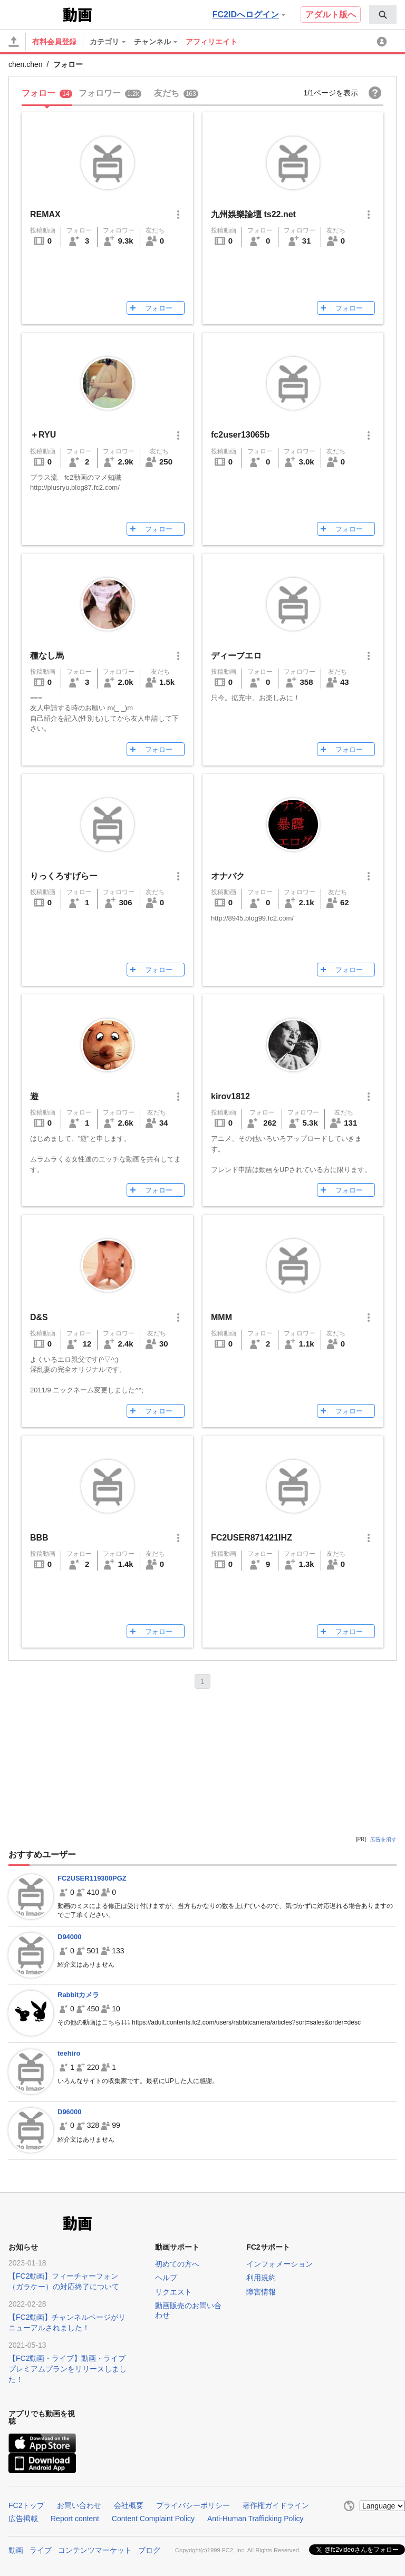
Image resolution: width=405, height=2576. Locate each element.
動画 (15, 2550)
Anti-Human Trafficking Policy (255, 2518)
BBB (39, 1537)
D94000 (69, 1937)
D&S (39, 1317)
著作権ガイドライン (276, 2505)
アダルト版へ (330, 14)
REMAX (45, 214)
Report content (75, 2518)
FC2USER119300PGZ (92, 1878)
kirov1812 (230, 1096)
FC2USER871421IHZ (251, 1537)
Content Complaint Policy (153, 2518)
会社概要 (128, 2505)
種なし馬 (47, 655)
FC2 (34, 13)
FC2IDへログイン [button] (249, 14)
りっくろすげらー (64, 875)
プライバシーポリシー (193, 2505)
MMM (221, 1317)
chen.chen (25, 64)
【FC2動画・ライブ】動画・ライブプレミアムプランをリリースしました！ (67, 2369)
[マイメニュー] (383, 42)
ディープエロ (236, 655)
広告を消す (383, 1839)
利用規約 (261, 2277)
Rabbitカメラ (78, 1995)
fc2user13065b (240, 434)
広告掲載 (23, 2518)
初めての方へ (177, 2264)
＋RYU (43, 434)
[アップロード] (13, 42)
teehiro (68, 2053)
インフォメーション (279, 2264)
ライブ (41, 2550)
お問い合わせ (79, 2505)
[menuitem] (383, 14)
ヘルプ (166, 2277)
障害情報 (261, 2292)
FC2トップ (26, 2505)
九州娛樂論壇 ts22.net (253, 214)
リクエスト (173, 2292)
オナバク (228, 875)
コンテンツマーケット (95, 2550)
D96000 (69, 2112)
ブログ (149, 2550)
